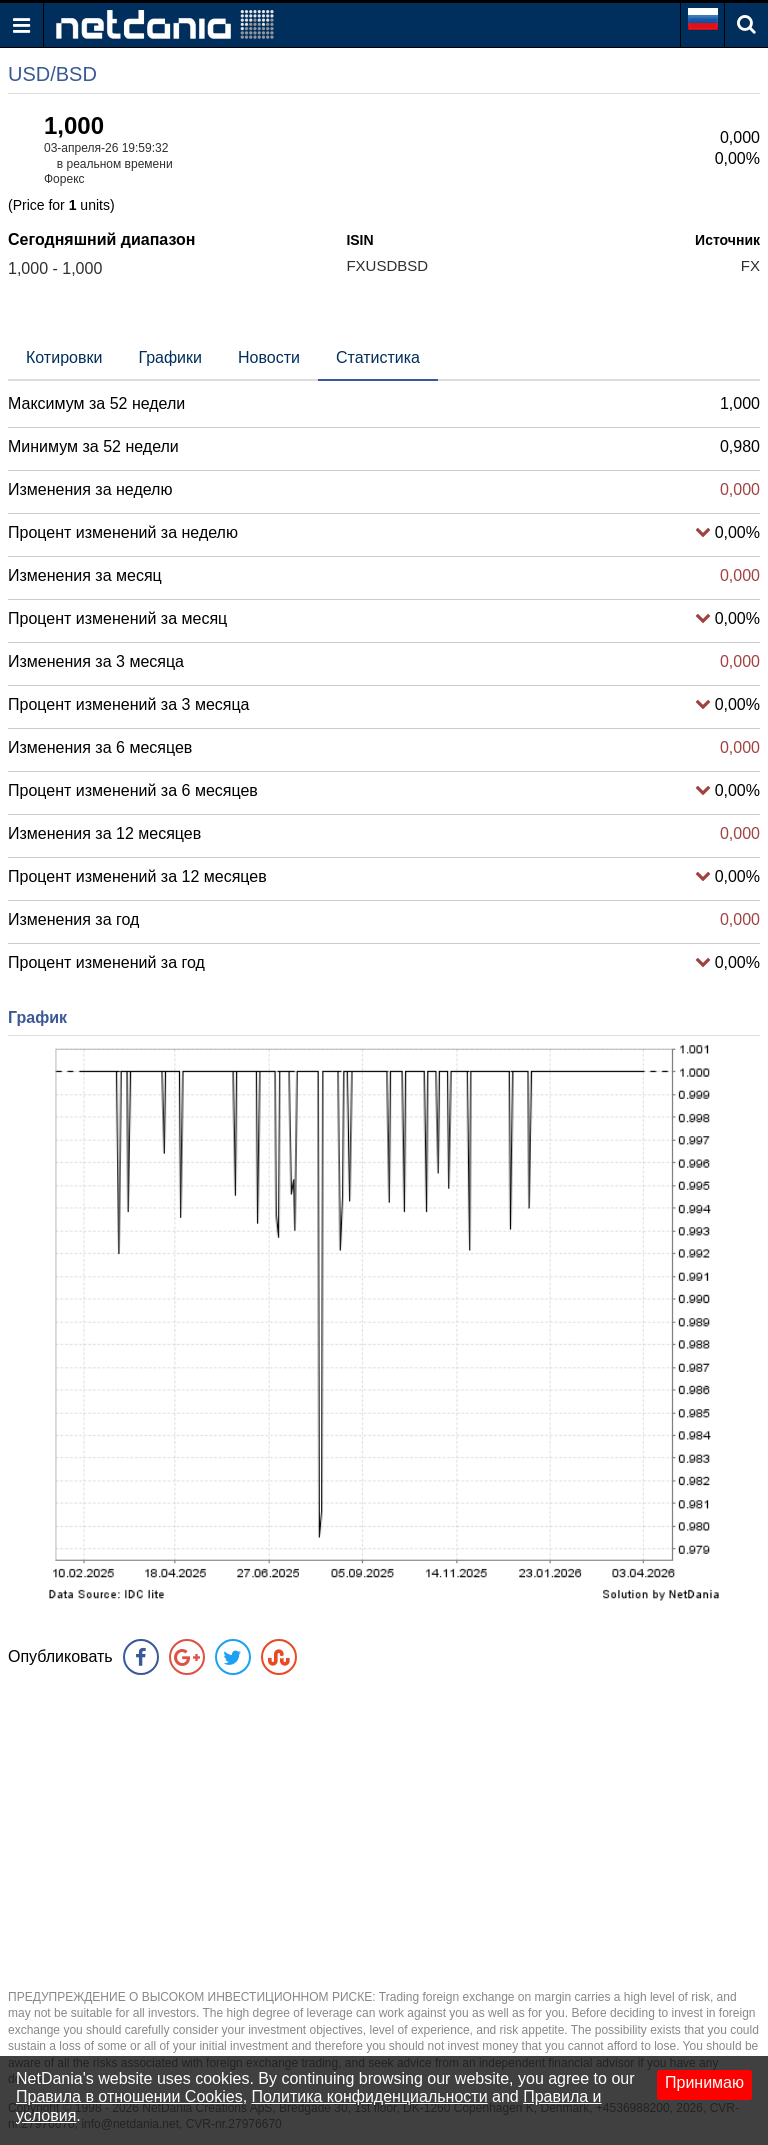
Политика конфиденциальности (370, 2096)
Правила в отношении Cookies (129, 2096)
